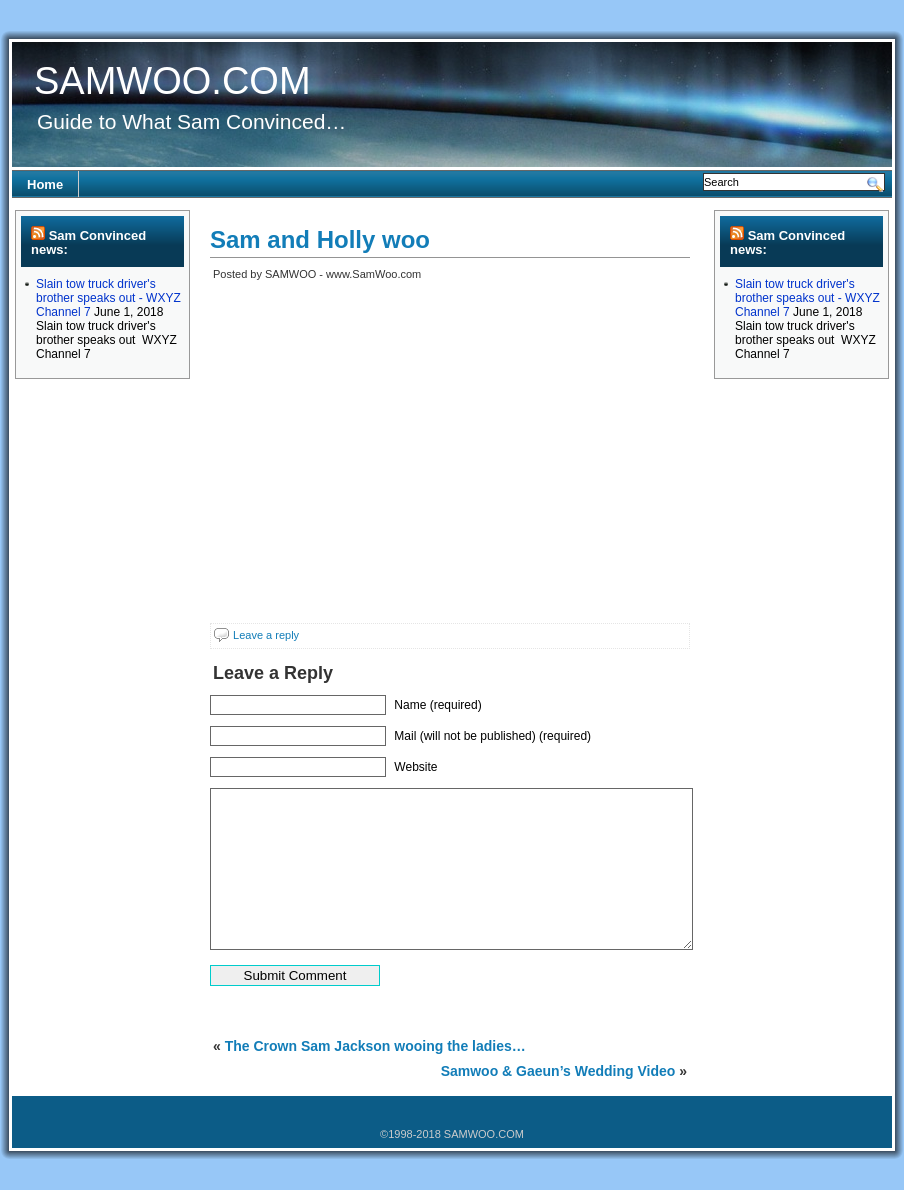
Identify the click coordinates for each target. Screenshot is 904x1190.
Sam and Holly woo (320, 239)
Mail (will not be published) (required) (492, 736)
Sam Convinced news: (88, 242)
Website (415, 767)
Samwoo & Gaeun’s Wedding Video (558, 1071)
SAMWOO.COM (172, 81)
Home (45, 184)
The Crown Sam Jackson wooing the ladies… (375, 1046)
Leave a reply (266, 635)
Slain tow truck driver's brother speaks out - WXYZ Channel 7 (108, 298)
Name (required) (437, 705)
